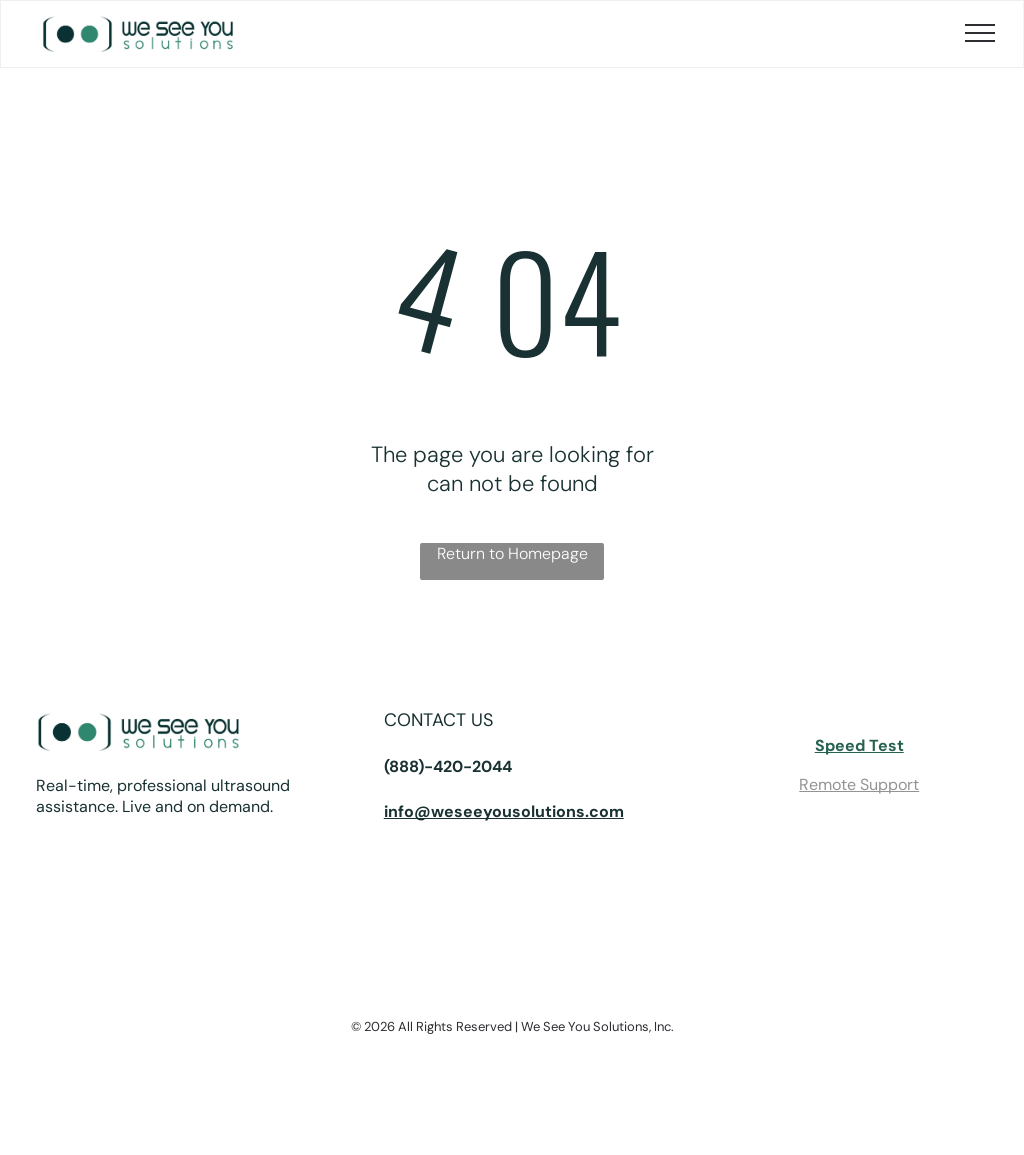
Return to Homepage (512, 553)
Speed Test (859, 745)
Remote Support (859, 784)
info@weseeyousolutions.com (504, 811)
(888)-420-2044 (448, 766)
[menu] (980, 33)
